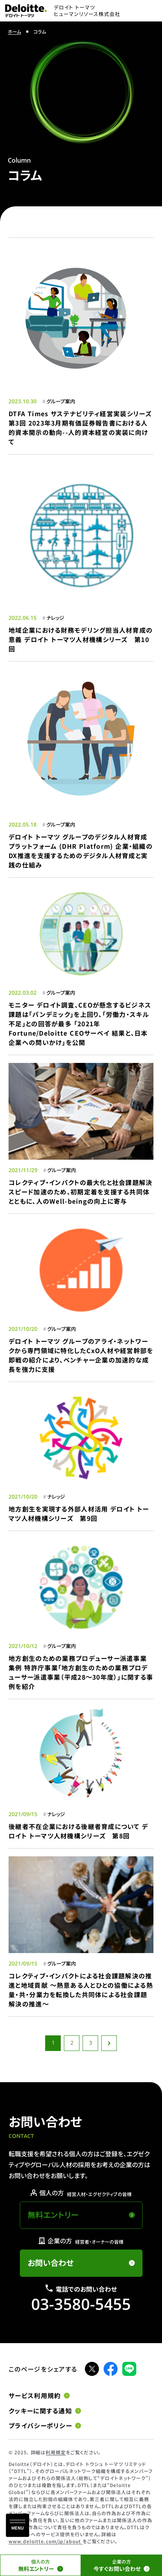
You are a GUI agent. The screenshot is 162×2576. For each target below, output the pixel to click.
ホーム (14, 31)
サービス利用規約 (35, 2395)
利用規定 (56, 2452)
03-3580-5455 (81, 2304)
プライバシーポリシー (40, 2426)
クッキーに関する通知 (40, 2411)
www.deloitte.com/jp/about (46, 2541)
